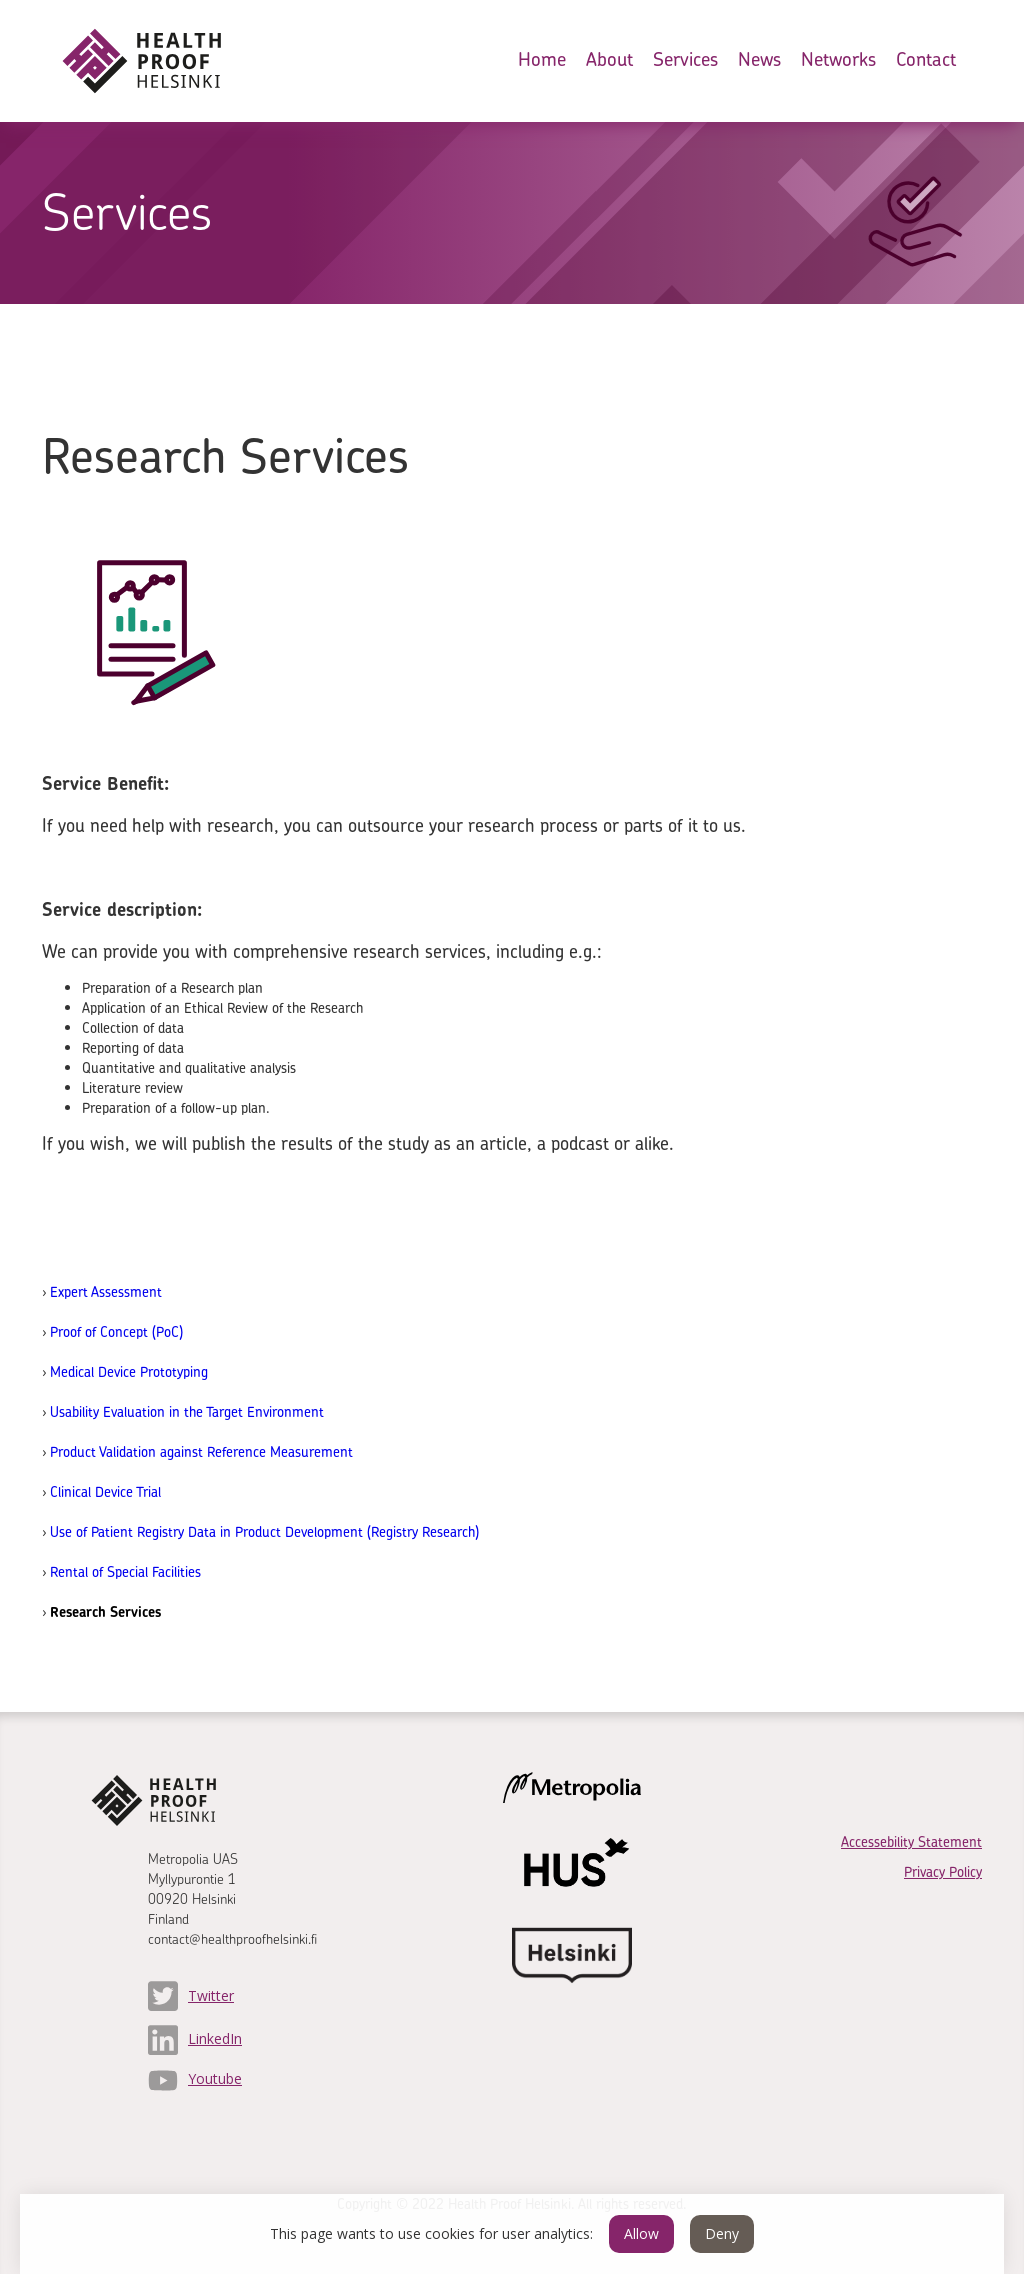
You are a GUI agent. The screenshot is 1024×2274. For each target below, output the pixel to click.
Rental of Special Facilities (125, 1571)
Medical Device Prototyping (129, 1371)
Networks (838, 59)
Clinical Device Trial (105, 1491)
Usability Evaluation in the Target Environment (187, 1411)
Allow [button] (641, 2233)
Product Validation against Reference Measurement (201, 1451)
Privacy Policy (943, 1871)
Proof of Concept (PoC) (116, 1331)
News (759, 59)
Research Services (105, 1611)
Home (542, 59)
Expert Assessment (106, 1291)
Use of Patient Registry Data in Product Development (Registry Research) (264, 1531)
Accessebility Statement (911, 1841)
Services (685, 59)
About (609, 59)
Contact (926, 59)
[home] (158, 61)
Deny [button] (722, 2233)
